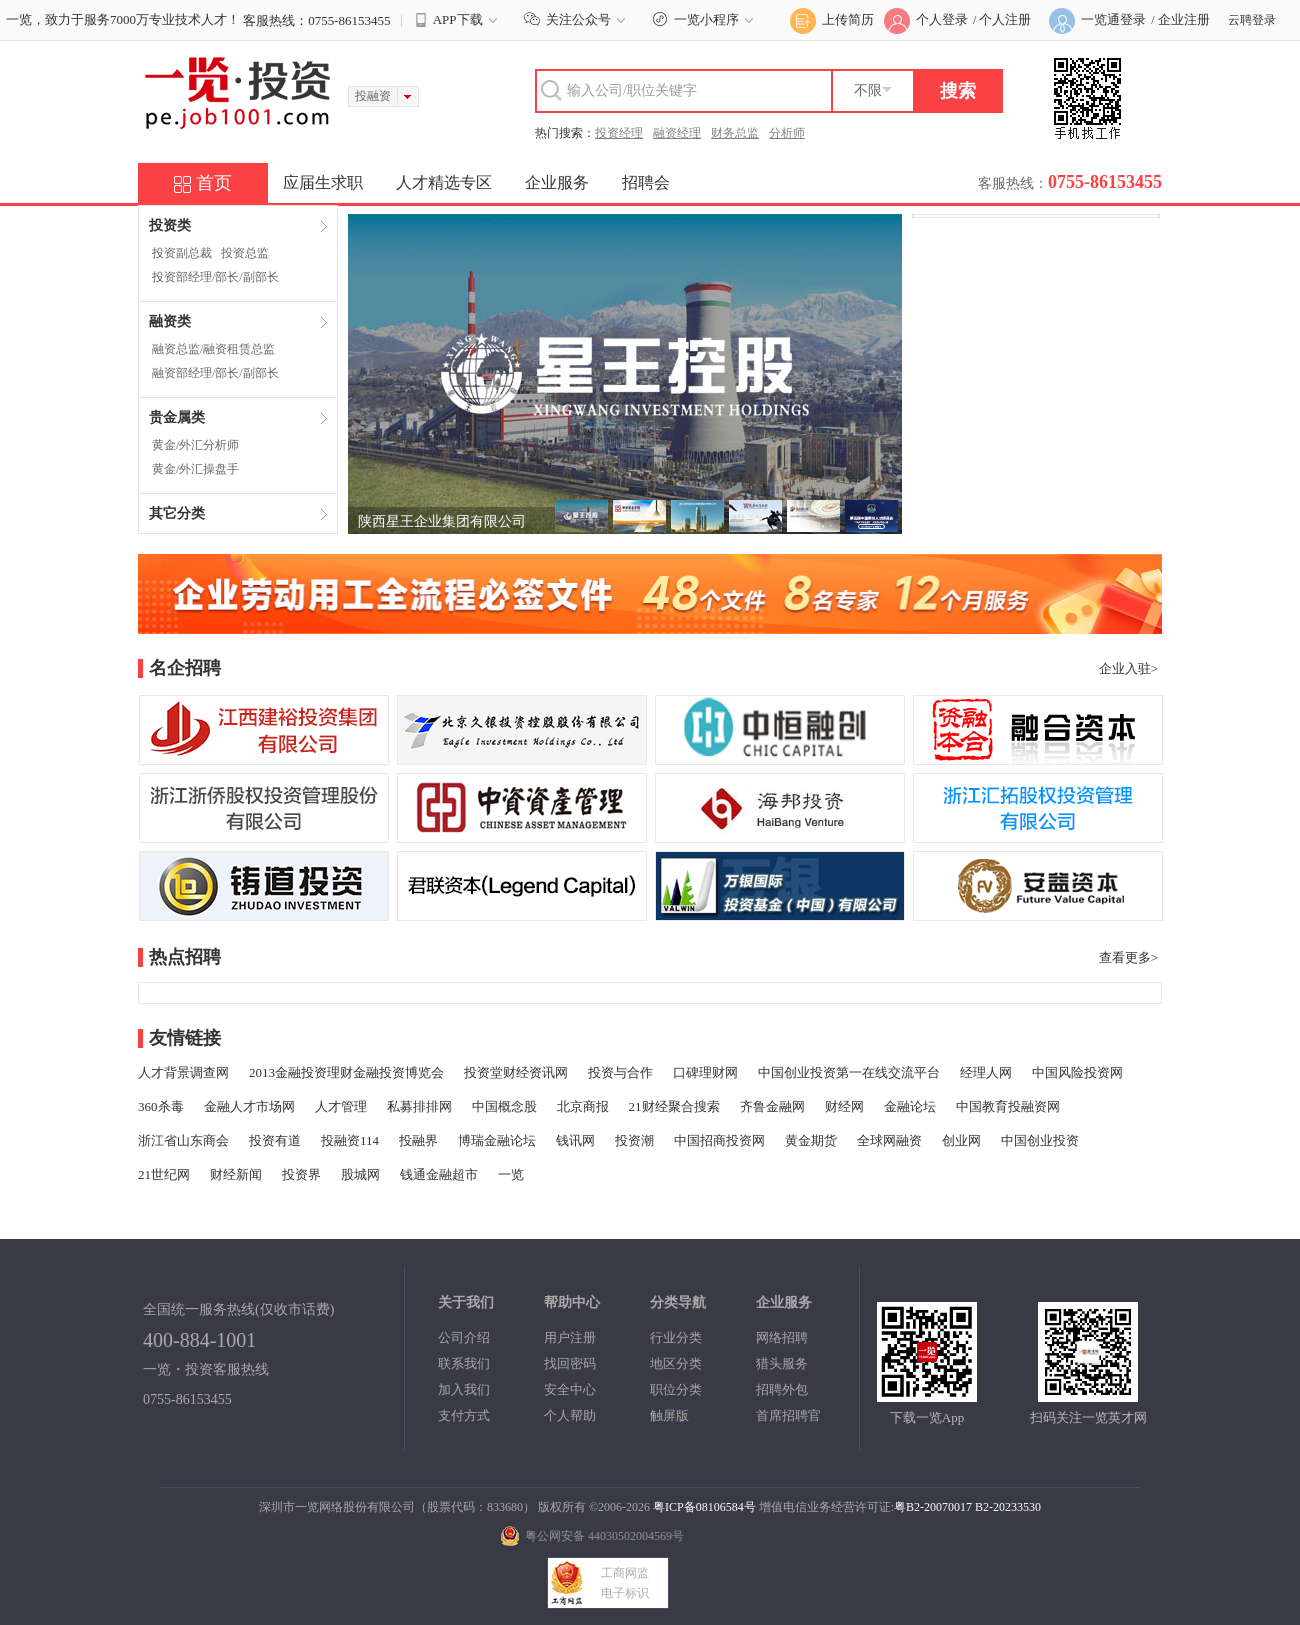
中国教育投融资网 (1008, 1106)
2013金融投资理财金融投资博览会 (346, 1072)
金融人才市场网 (249, 1106)
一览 (511, 1174)
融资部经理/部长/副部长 (215, 373)
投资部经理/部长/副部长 (215, 277)
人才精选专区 (444, 182)
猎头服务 (782, 1363)
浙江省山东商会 (183, 1140)
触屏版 (669, 1415)
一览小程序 (705, 19)
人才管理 (341, 1106)
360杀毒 (161, 1106)
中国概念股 (504, 1106)
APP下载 (458, 20)
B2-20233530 (1008, 1507)
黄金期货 (811, 1140)
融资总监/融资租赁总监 (213, 349)
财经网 (844, 1106)
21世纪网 (164, 1174)
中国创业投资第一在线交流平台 (849, 1072)
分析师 (787, 133)
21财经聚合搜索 (674, 1106)
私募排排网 (419, 1106)
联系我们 (464, 1363)
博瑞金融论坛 (497, 1140)
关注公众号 (577, 19)
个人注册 (1005, 19)
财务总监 (735, 133)
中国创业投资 (1040, 1140)
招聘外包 (782, 1389)
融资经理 (677, 133)
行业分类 (676, 1337)
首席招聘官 (788, 1415)
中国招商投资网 (719, 1140)
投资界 (301, 1174)
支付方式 (464, 1415)
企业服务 (557, 182)
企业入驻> (1128, 668)
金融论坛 (910, 1106)
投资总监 (245, 253)
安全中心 (570, 1389)
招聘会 (646, 182)
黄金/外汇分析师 (195, 445)
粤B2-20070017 (933, 1507)
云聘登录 (1252, 20)
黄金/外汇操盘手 (195, 469)
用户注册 (570, 1337)
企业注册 (1184, 19)
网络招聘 (782, 1337)
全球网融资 (889, 1140)
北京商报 (583, 1106)
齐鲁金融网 (772, 1106)
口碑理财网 (705, 1072)
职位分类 (676, 1389)
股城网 (360, 1174)
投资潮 (634, 1140)
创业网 (961, 1140)
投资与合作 (620, 1072)
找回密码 (570, 1363)
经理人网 (986, 1072)
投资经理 (619, 133)
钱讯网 (575, 1140)
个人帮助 (570, 1415)
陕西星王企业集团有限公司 (442, 521)
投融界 (418, 1140)
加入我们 (464, 1389)
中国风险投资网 (1077, 1072)
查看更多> (1128, 957)
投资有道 (275, 1140)
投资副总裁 (182, 253)
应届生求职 (323, 182)
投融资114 (350, 1140)
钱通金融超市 (439, 1174)
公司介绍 (464, 1337)
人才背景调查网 (183, 1072)
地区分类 (676, 1363)
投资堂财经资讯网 (516, 1072)
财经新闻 (236, 1174)
